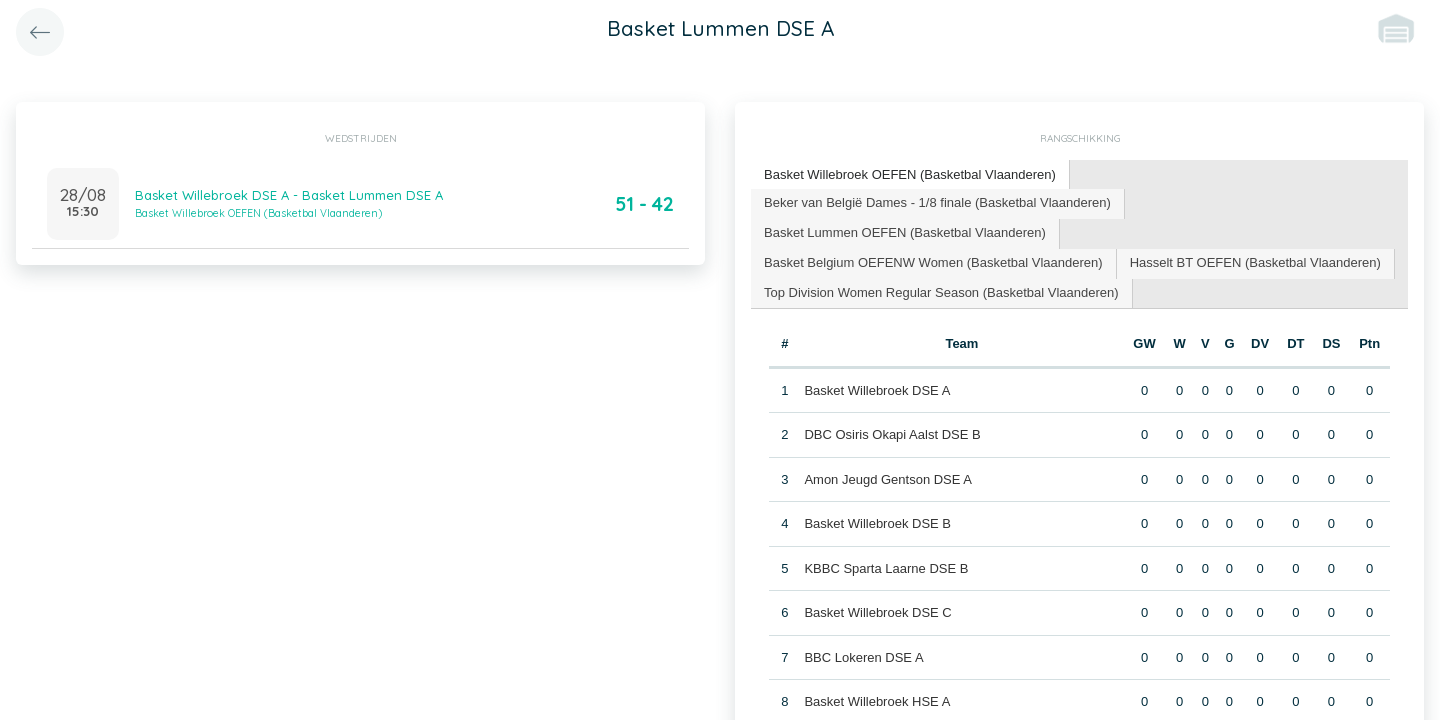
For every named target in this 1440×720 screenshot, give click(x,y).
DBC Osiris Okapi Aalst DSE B (892, 434)
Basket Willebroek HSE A (877, 701)
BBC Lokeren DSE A (863, 657)
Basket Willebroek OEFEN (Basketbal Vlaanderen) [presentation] (910, 174)
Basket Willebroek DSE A (877, 390)
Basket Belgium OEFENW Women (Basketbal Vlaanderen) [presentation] (933, 262)
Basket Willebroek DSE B (877, 523)
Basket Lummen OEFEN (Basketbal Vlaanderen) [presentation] (905, 232)
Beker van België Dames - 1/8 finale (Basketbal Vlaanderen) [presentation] (937, 202)
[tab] (910, 175)
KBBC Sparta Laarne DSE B (886, 568)
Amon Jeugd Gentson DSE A (888, 479)
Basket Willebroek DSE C (877, 612)
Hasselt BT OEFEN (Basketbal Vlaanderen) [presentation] (1255, 262)
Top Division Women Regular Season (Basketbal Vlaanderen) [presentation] (941, 292)
